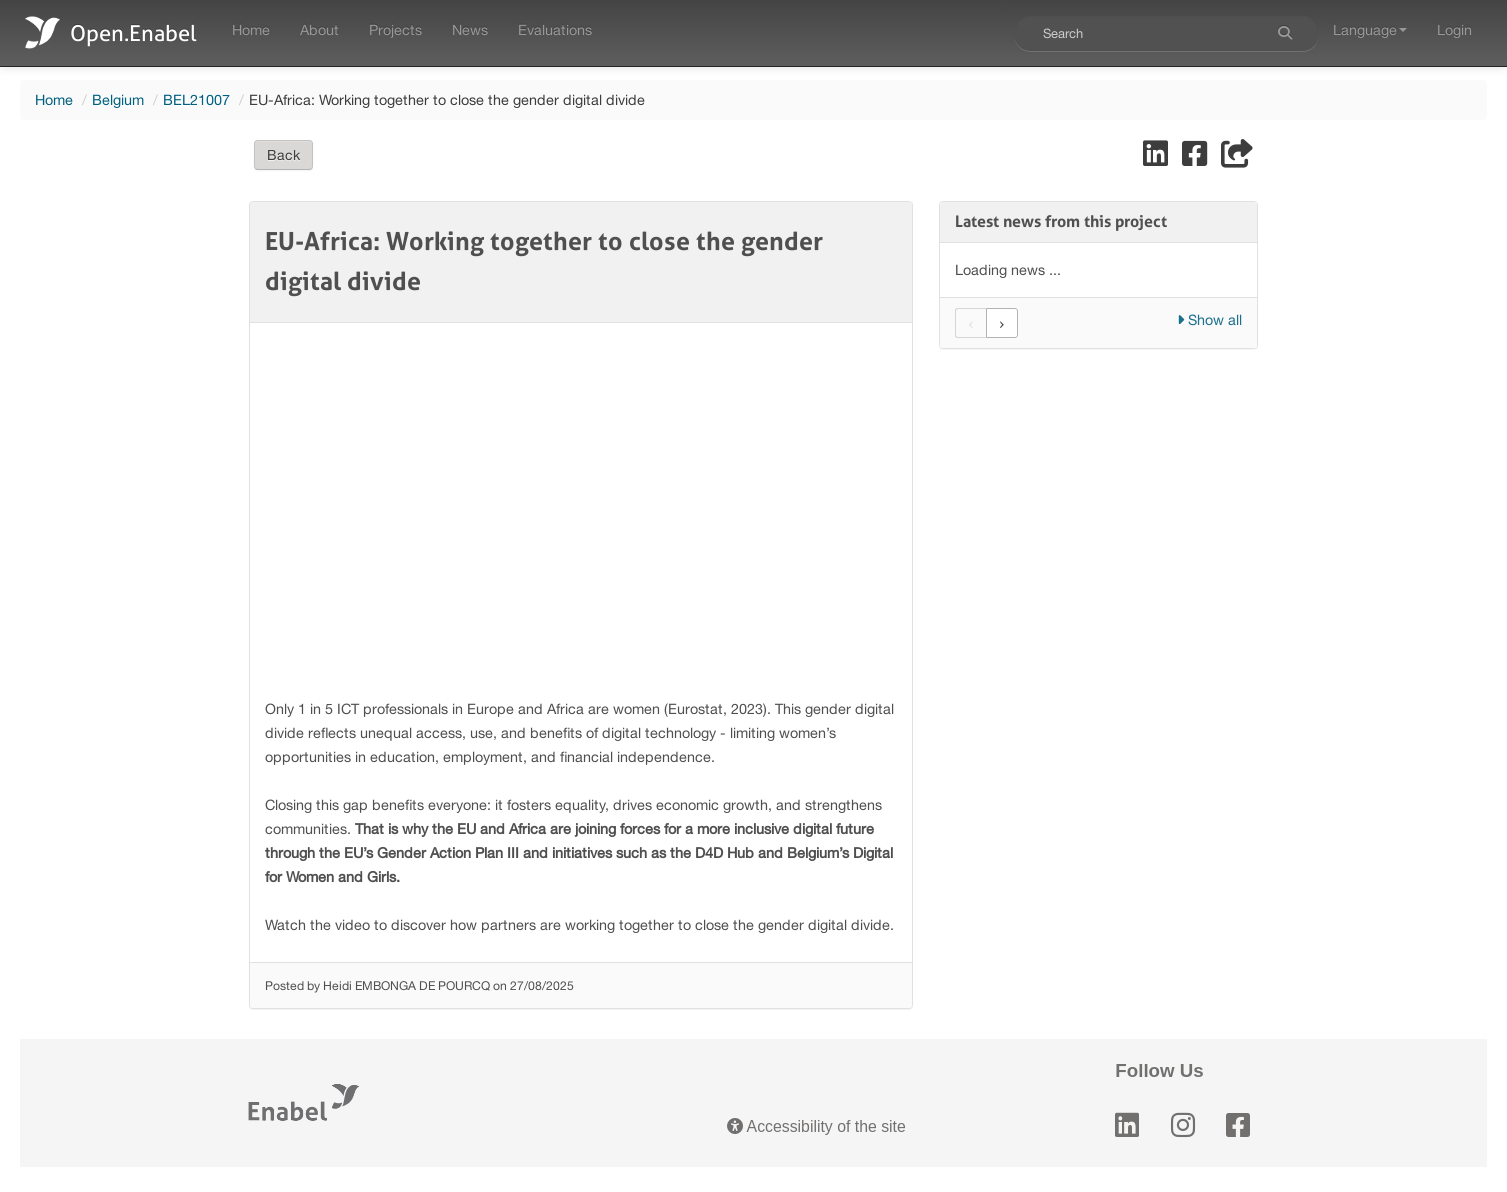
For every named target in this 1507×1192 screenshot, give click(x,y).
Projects (395, 29)
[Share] (1237, 158)
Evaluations (555, 29)
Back (283, 155)
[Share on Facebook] (1196, 158)
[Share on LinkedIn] (1157, 158)
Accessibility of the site (816, 1126)
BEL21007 (196, 99)
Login (1454, 29)
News (470, 29)
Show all (1209, 319)
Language (1370, 29)
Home (251, 29)
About (319, 29)
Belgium (118, 99)
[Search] (1285, 33)
